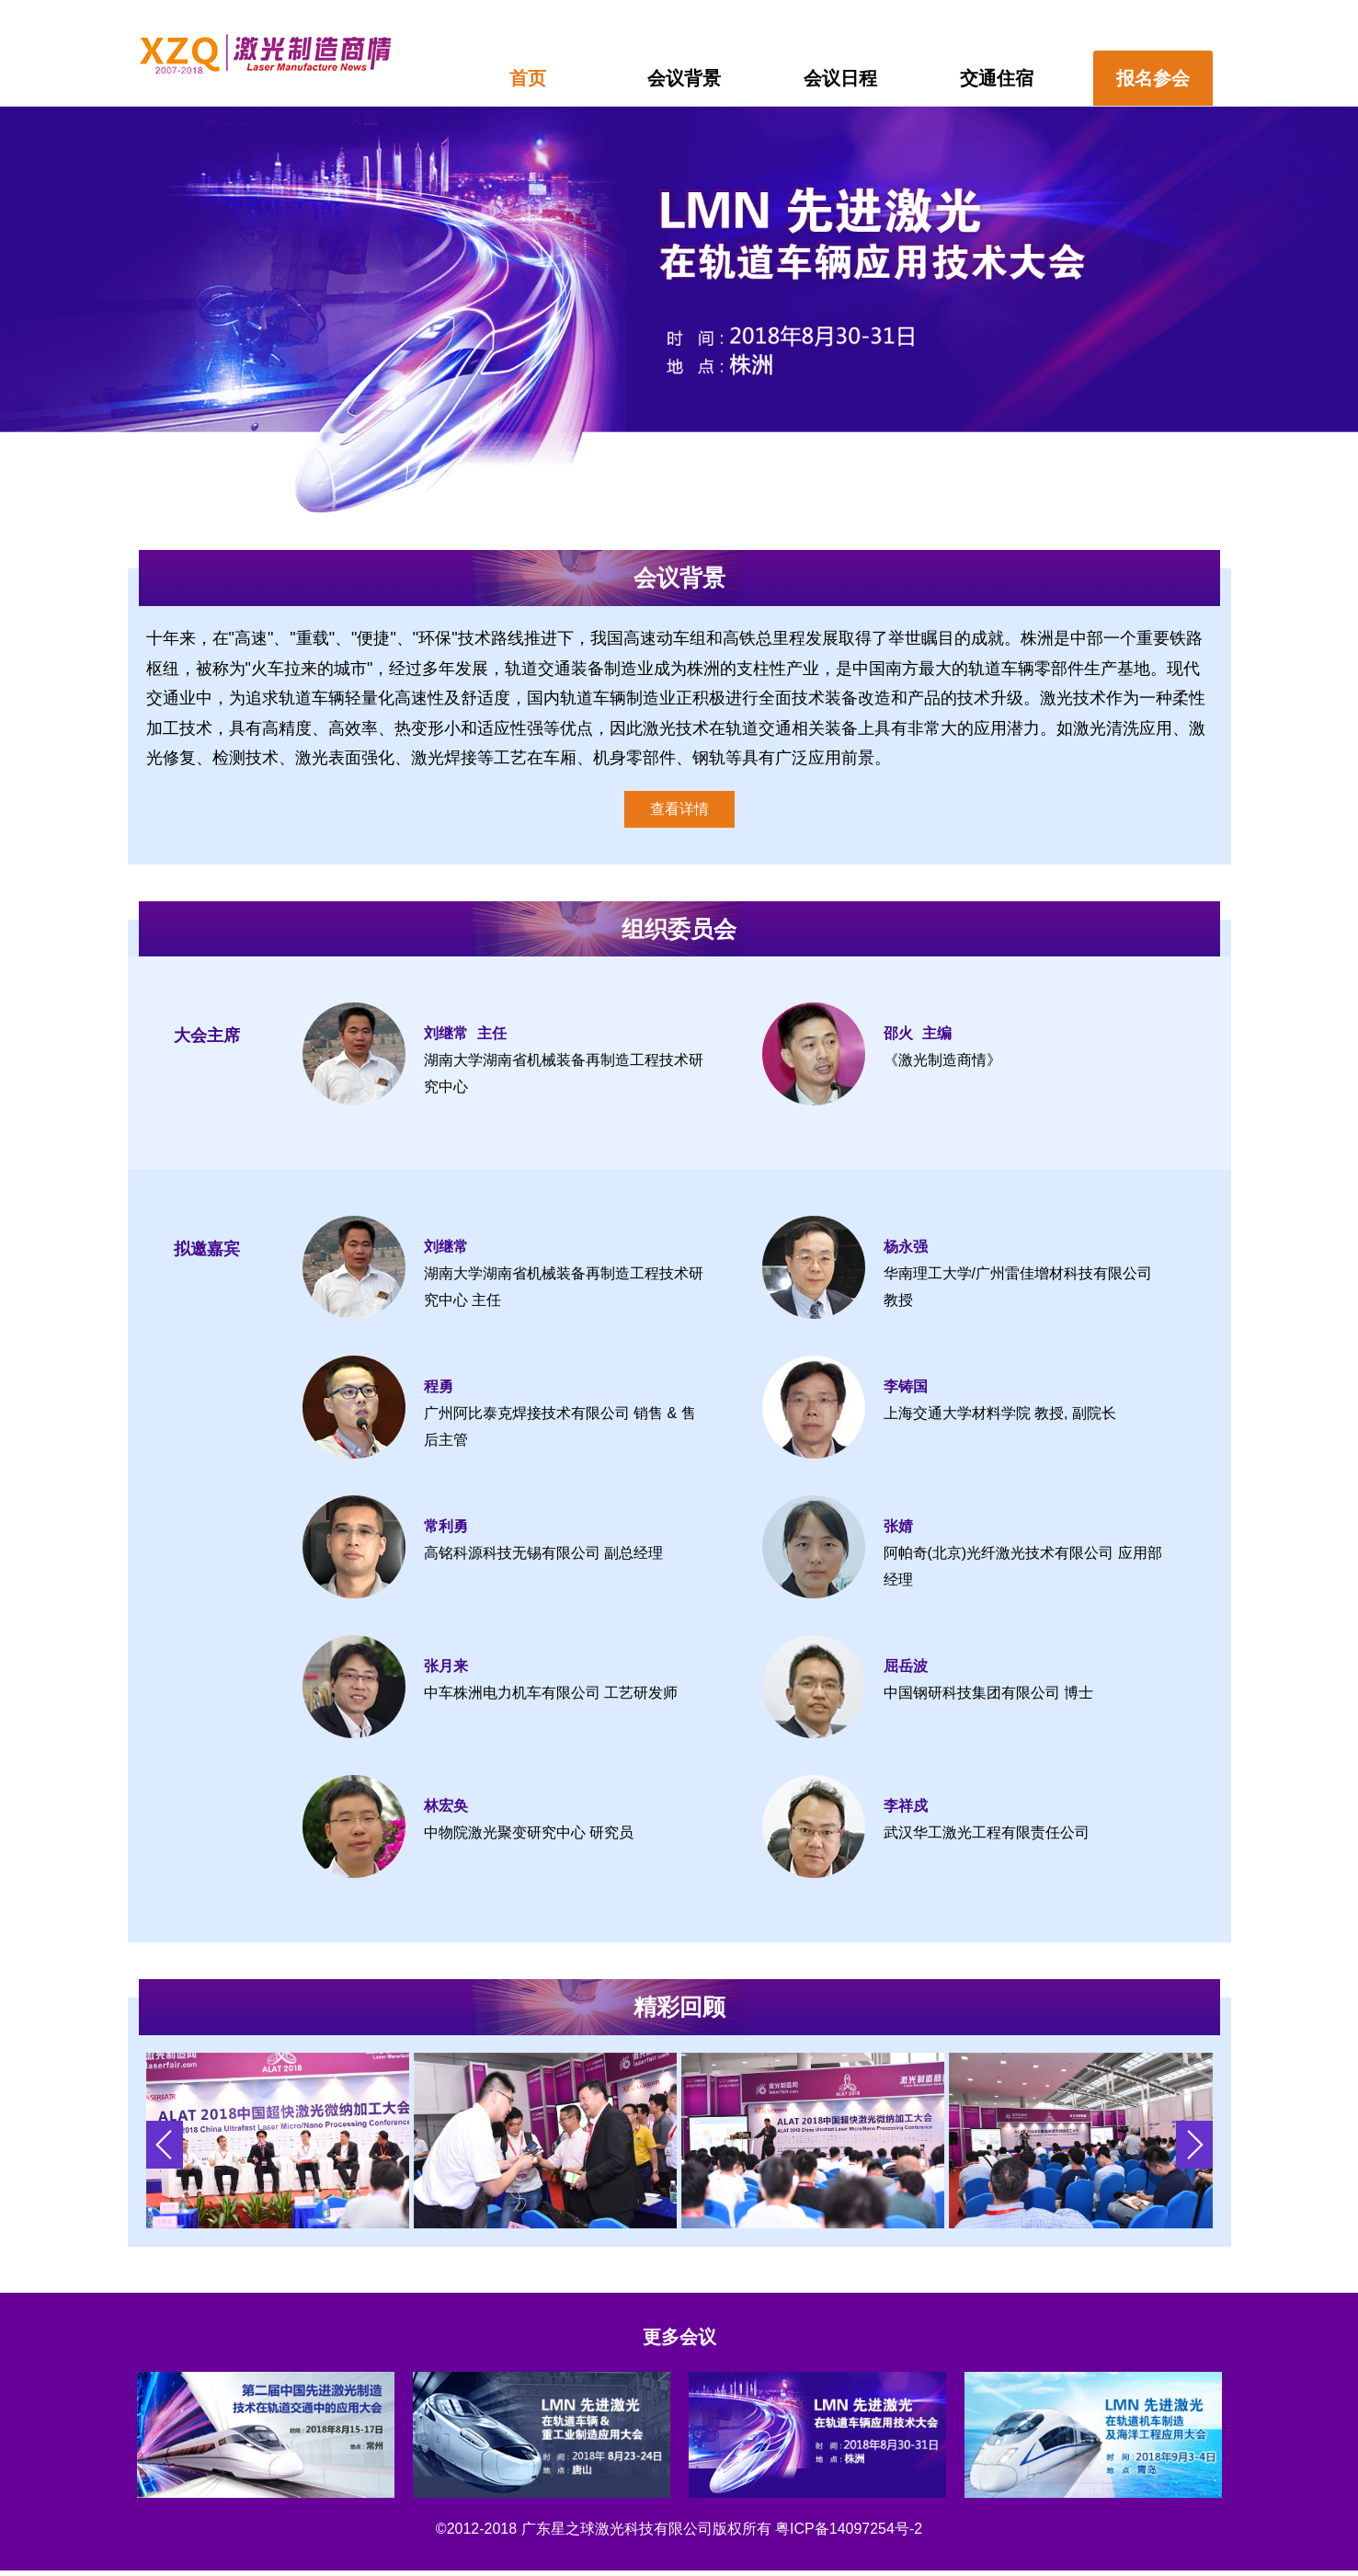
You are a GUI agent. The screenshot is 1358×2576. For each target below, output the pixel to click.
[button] (1194, 2145)
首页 (527, 78)
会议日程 (840, 78)
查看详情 (679, 809)
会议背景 (684, 78)
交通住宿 (996, 78)
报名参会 (1153, 78)
